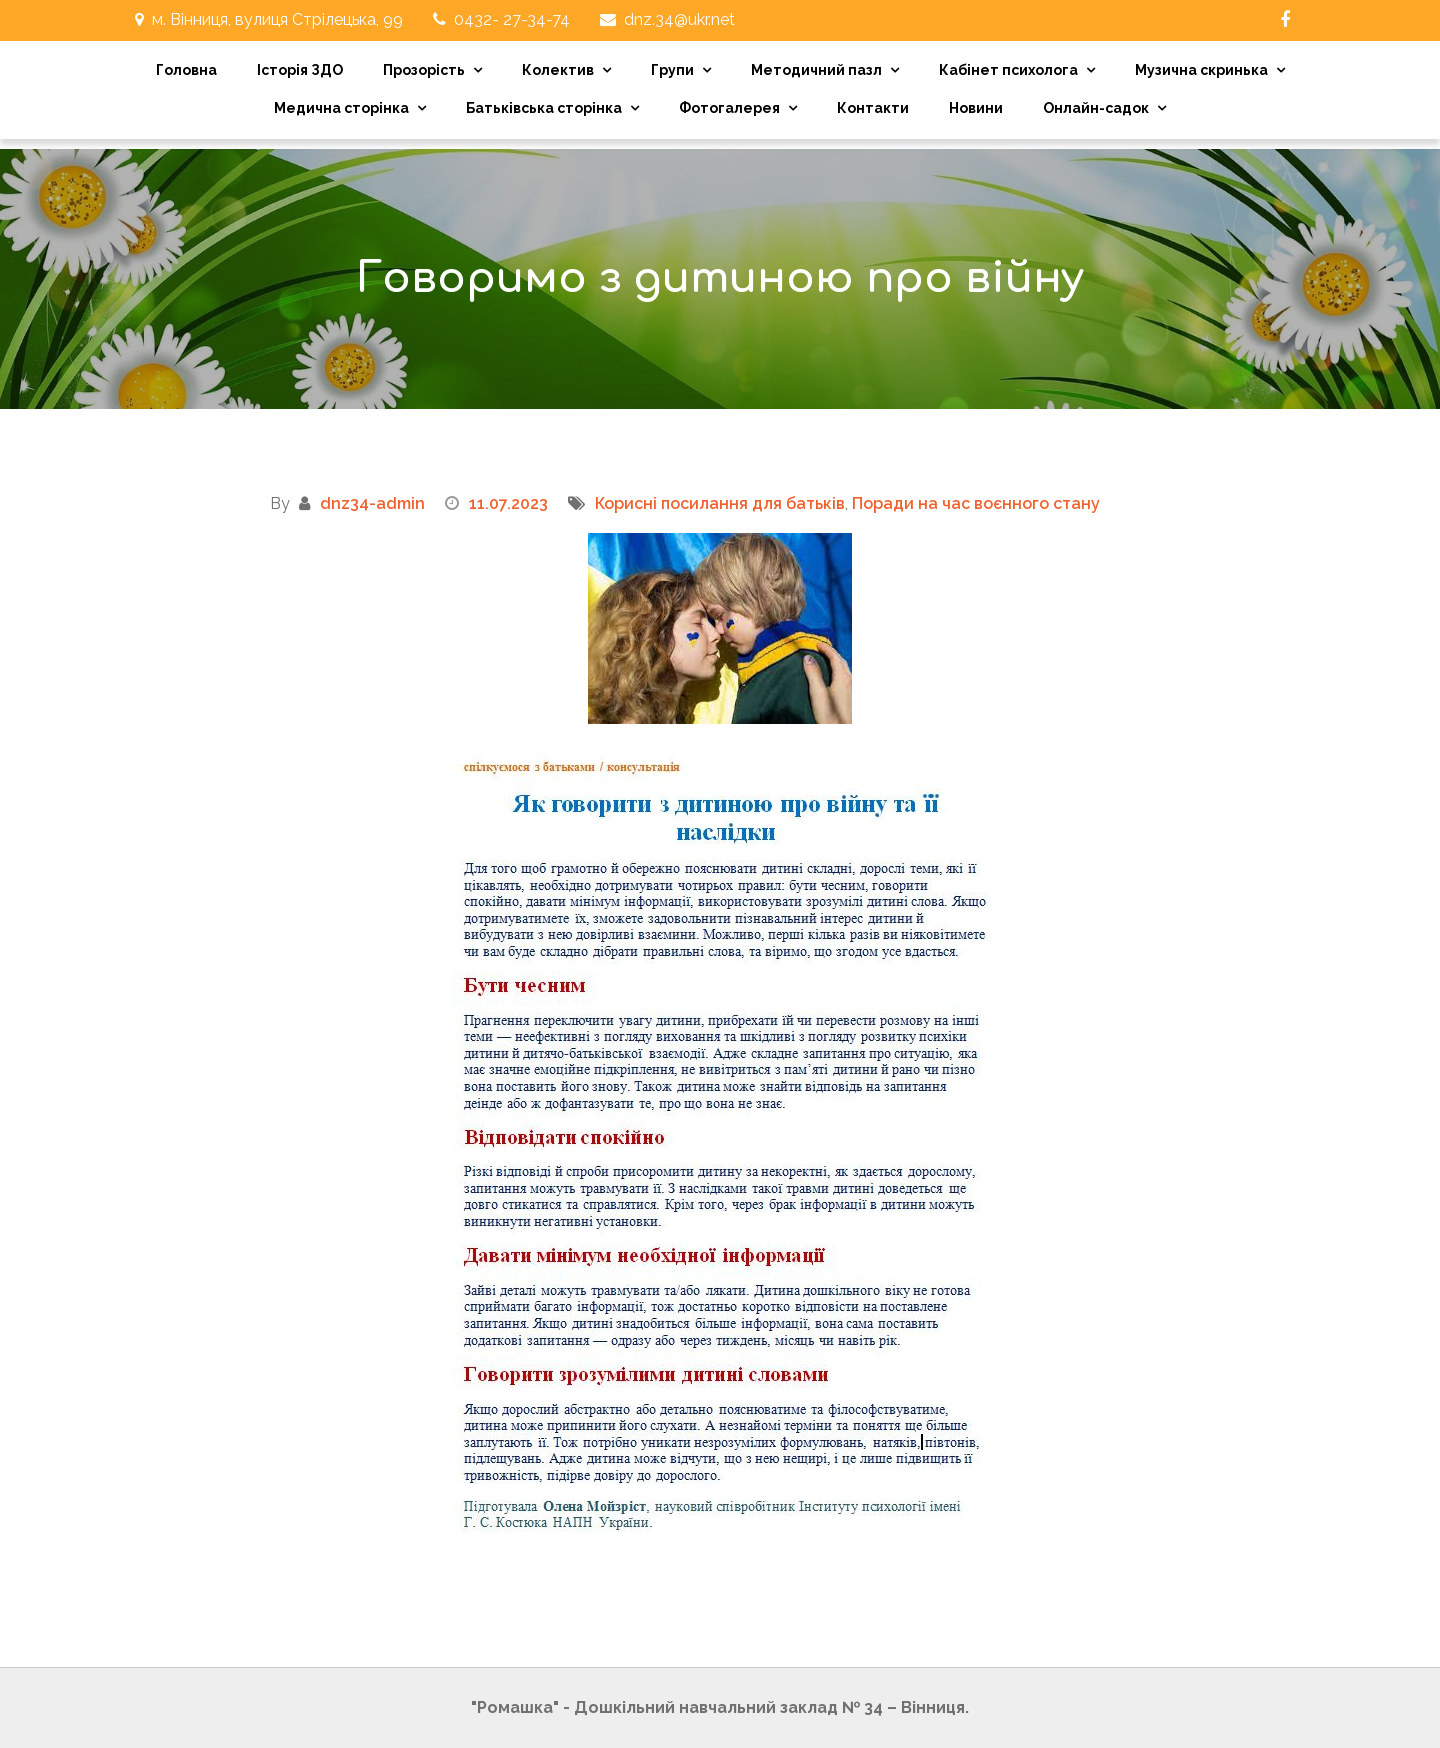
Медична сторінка (341, 108)
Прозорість (424, 70)
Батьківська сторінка (544, 108)
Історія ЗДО (300, 70)
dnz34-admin (372, 503)
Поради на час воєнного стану (976, 503)
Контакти (873, 108)
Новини (976, 108)
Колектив (558, 70)
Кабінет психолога (1008, 70)
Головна (186, 70)
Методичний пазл (816, 70)
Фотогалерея (729, 108)
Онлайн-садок (1096, 108)
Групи (672, 70)
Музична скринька (1201, 70)
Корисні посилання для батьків (720, 503)
